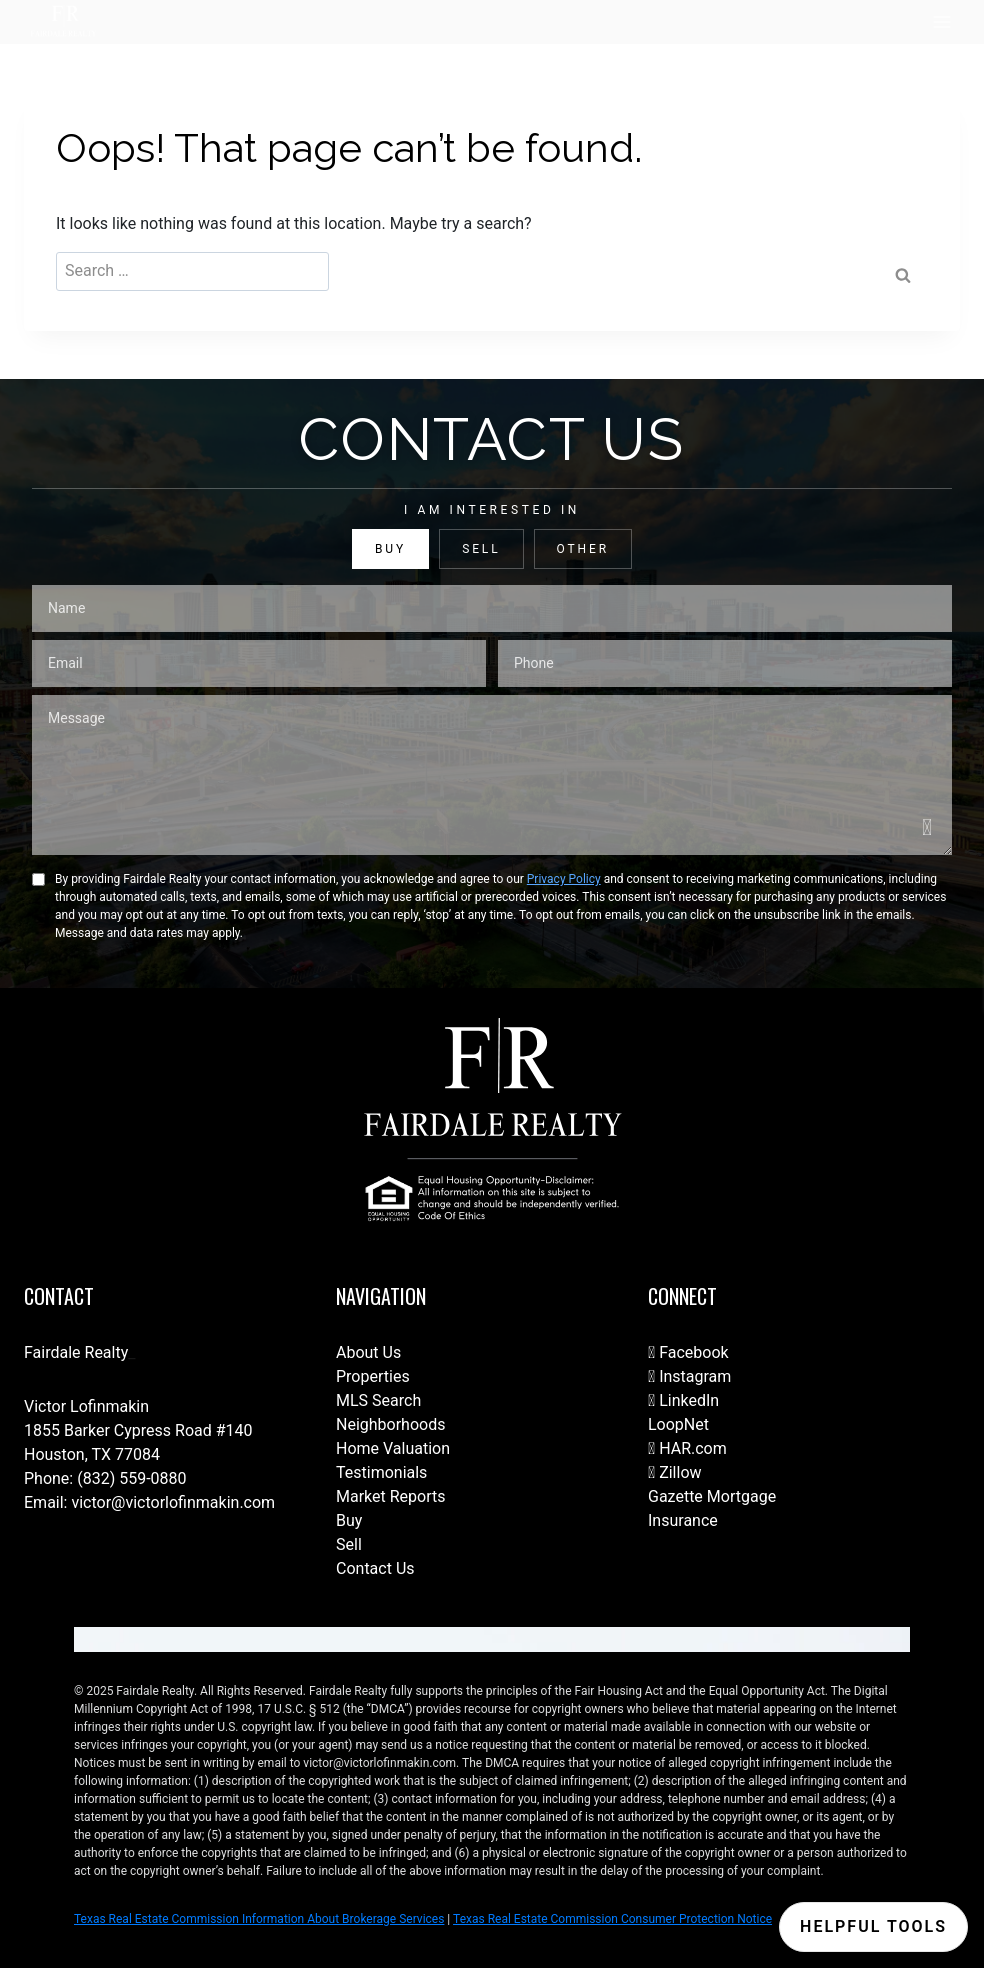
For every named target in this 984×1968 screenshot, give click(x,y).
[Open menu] (941, 21)
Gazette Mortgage (712, 1496)
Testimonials (381, 1472)
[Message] (492, 775)
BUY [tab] (390, 549)
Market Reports (391, 1496)
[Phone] (725, 663)
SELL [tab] (481, 549)
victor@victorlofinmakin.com (173, 1502)
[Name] (492, 608)
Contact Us (375, 1568)
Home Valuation (393, 1448)
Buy (349, 1520)
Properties (373, 1376)
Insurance (683, 1520)
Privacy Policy (564, 879)
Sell (349, 1544)
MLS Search (378, 1400)
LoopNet (678, 1424)
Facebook (688, 1352)
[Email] (259, 663)
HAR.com (687, 1448)
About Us (368, 1352)
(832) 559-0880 (131, 1478)
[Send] (928, 827)
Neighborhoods (390, 1424)
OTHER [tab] (583, 549)
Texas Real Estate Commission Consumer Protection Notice (612, 1919)
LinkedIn (683, 1400)
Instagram (689, 1376)
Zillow (675, 1472)
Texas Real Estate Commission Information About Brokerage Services (259, 1919)
